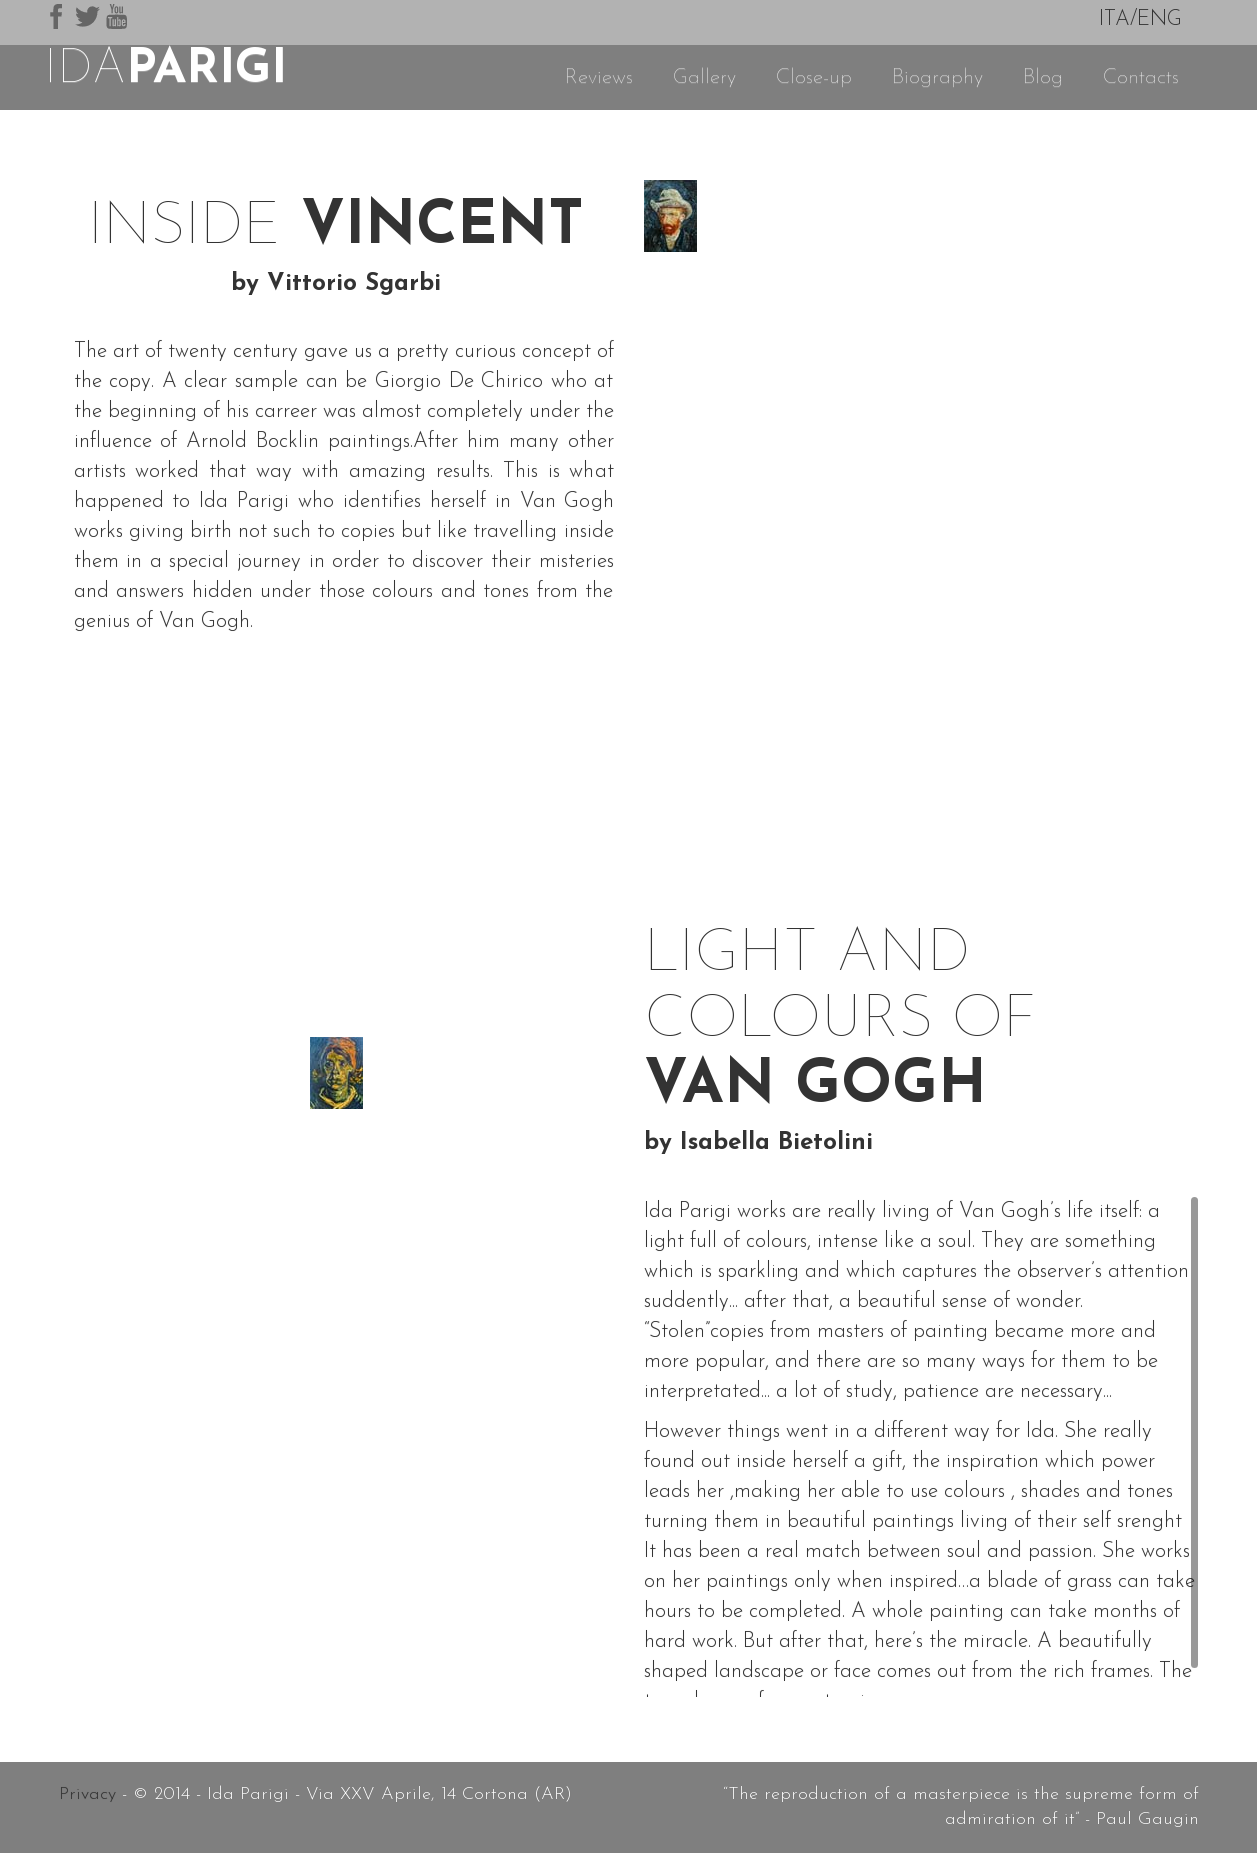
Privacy (87, 1794)
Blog (1043, 77)
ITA (1114, 19)
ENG (1159, 19)
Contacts (1141, 77)
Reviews (599, 77)
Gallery (704, 77)
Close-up (814, 77)
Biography (937, 77)
